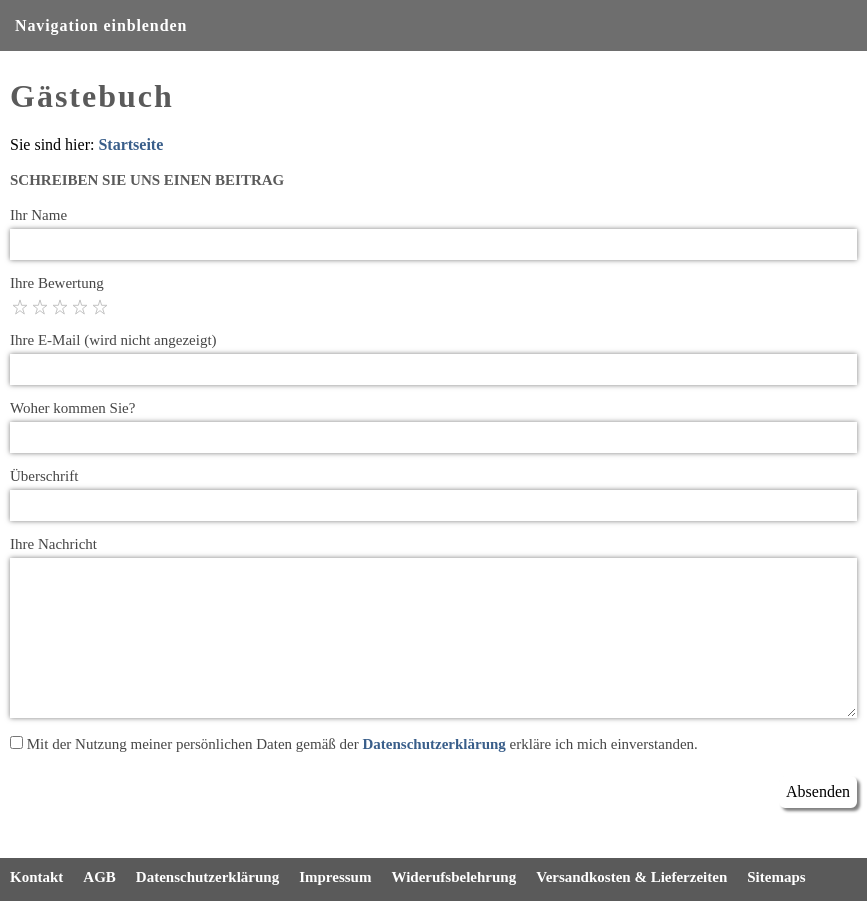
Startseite (130, 144)
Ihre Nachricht (53, 544)
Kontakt (36, 877)
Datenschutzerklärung (433, 744)
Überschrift (44, 476)
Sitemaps (776, 877)
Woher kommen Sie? (72, 408)
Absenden (818, 791)
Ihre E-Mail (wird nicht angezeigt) (113, 340)
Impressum (335, 877)
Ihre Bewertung (57, 283)
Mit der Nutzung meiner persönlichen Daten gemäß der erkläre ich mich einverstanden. (354, 744)
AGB (99, 877)
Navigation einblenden (101, 25)
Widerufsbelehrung (453, 877)
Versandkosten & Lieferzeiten (631, 877)
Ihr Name (38, 215)
